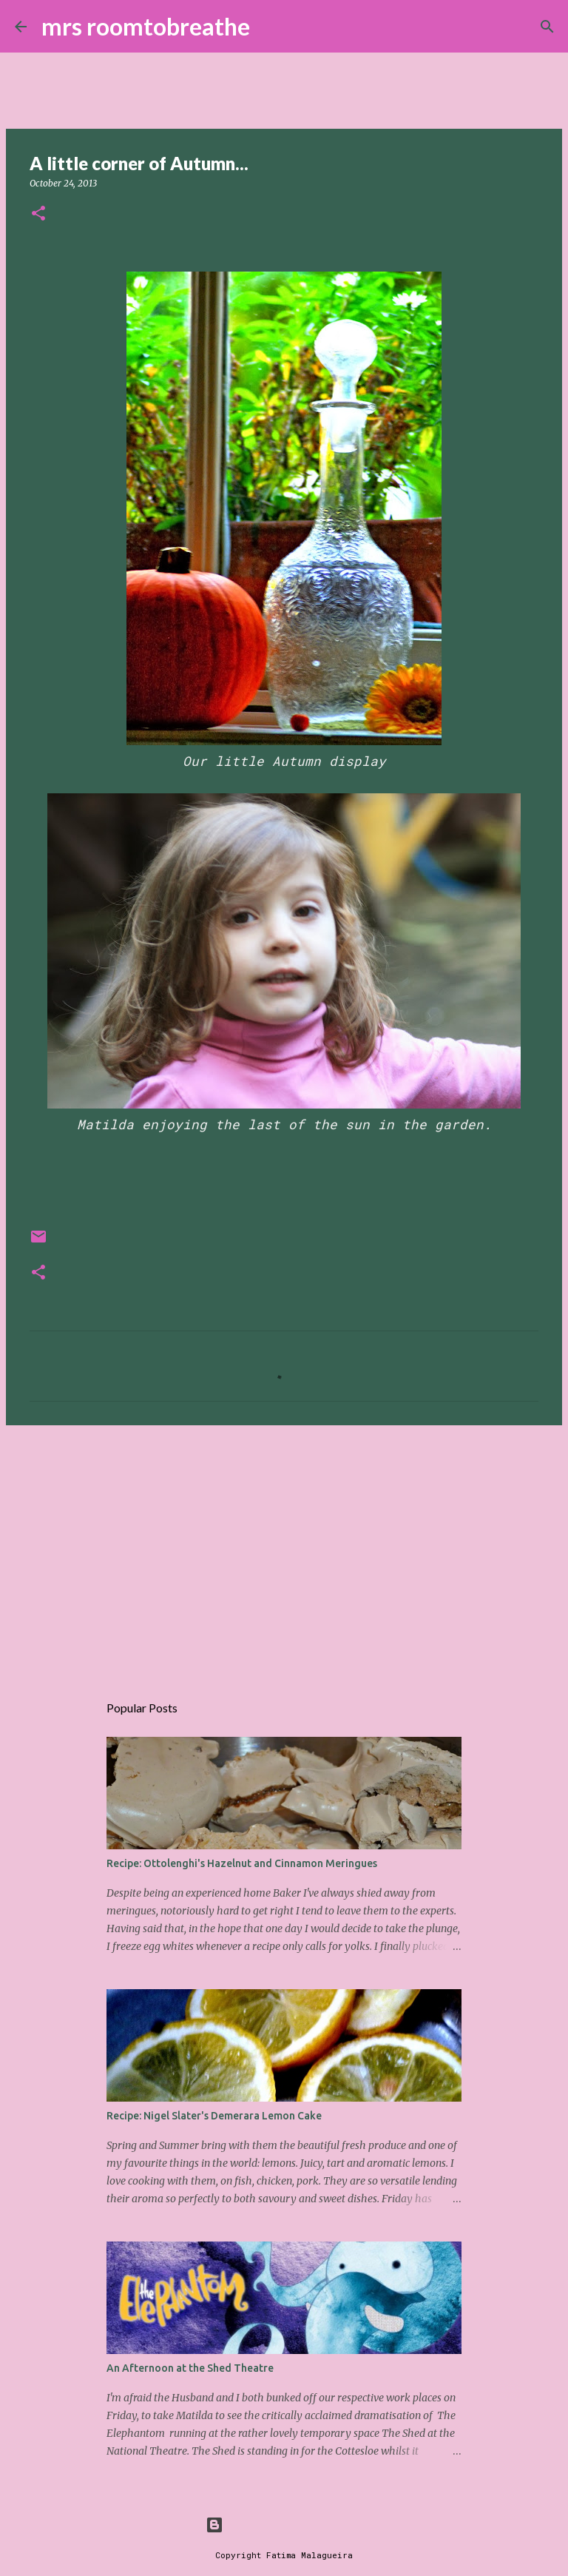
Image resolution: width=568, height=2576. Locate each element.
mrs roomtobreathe (145, 26)
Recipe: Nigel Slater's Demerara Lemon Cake (214, 2116)
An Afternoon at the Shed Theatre (190, 2368)
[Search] (271, 26)
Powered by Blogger (284, 2524)
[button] (38, 214)
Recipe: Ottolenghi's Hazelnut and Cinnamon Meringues (241, 1863)
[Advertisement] (284, 1551)
